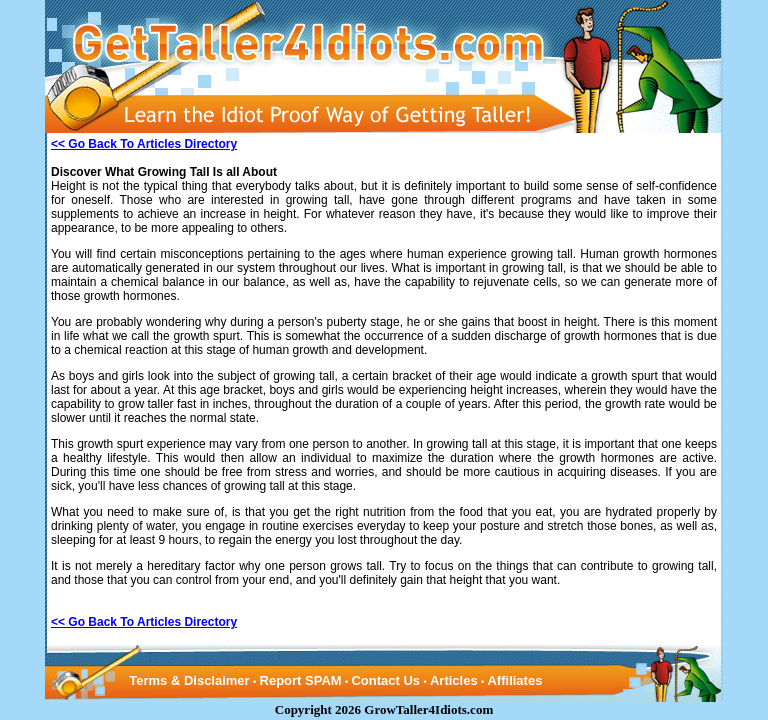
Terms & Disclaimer (189, 680)
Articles (454, 680)
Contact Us (385, 680)
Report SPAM (301, 680)
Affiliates (514, 680)
